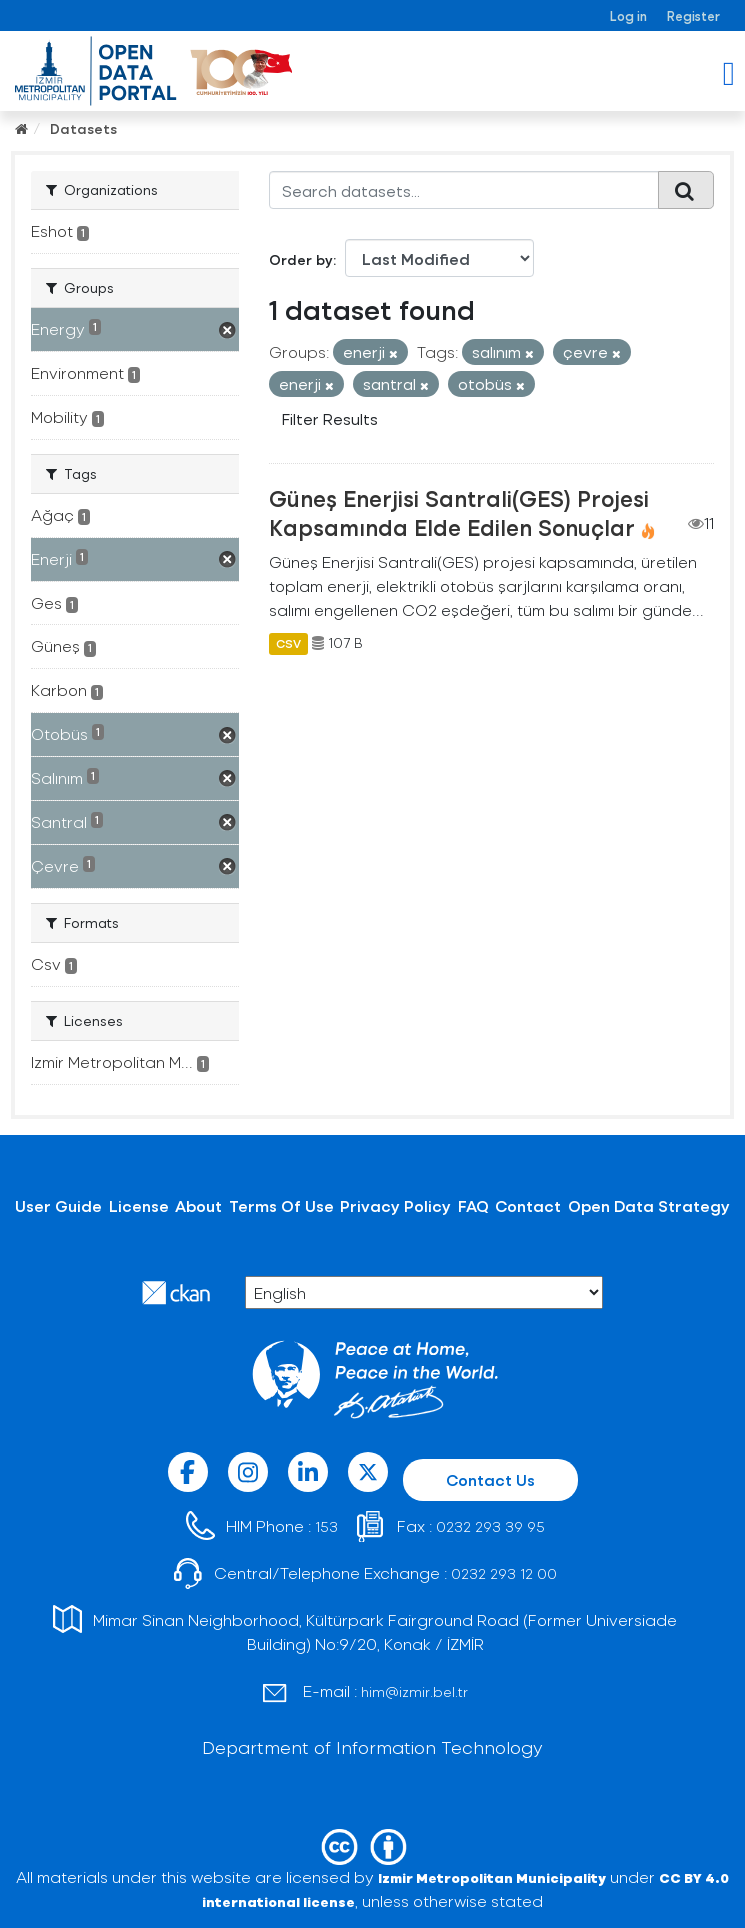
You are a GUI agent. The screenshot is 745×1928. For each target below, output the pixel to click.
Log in (628, 15)
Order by (301, 259)
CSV (288, 643)
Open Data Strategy (649, 1205)
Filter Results (330, 418)
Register (693, 15)
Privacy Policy (395, 1205)
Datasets (83, 128)
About (198, 1205)
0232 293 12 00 (504, 1573)
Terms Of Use (281, 1205)
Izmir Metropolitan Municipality (492, 1877)
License (139, 1205)
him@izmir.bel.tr (414, 1691)
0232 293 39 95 (490, 1526)
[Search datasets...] (464, 190)
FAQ (473, 1205)
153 (326, 1526)
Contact (528, 1205)
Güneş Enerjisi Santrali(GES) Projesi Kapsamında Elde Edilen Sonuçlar (459, 512)
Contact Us (490, 1479)
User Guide (58, 1205)
